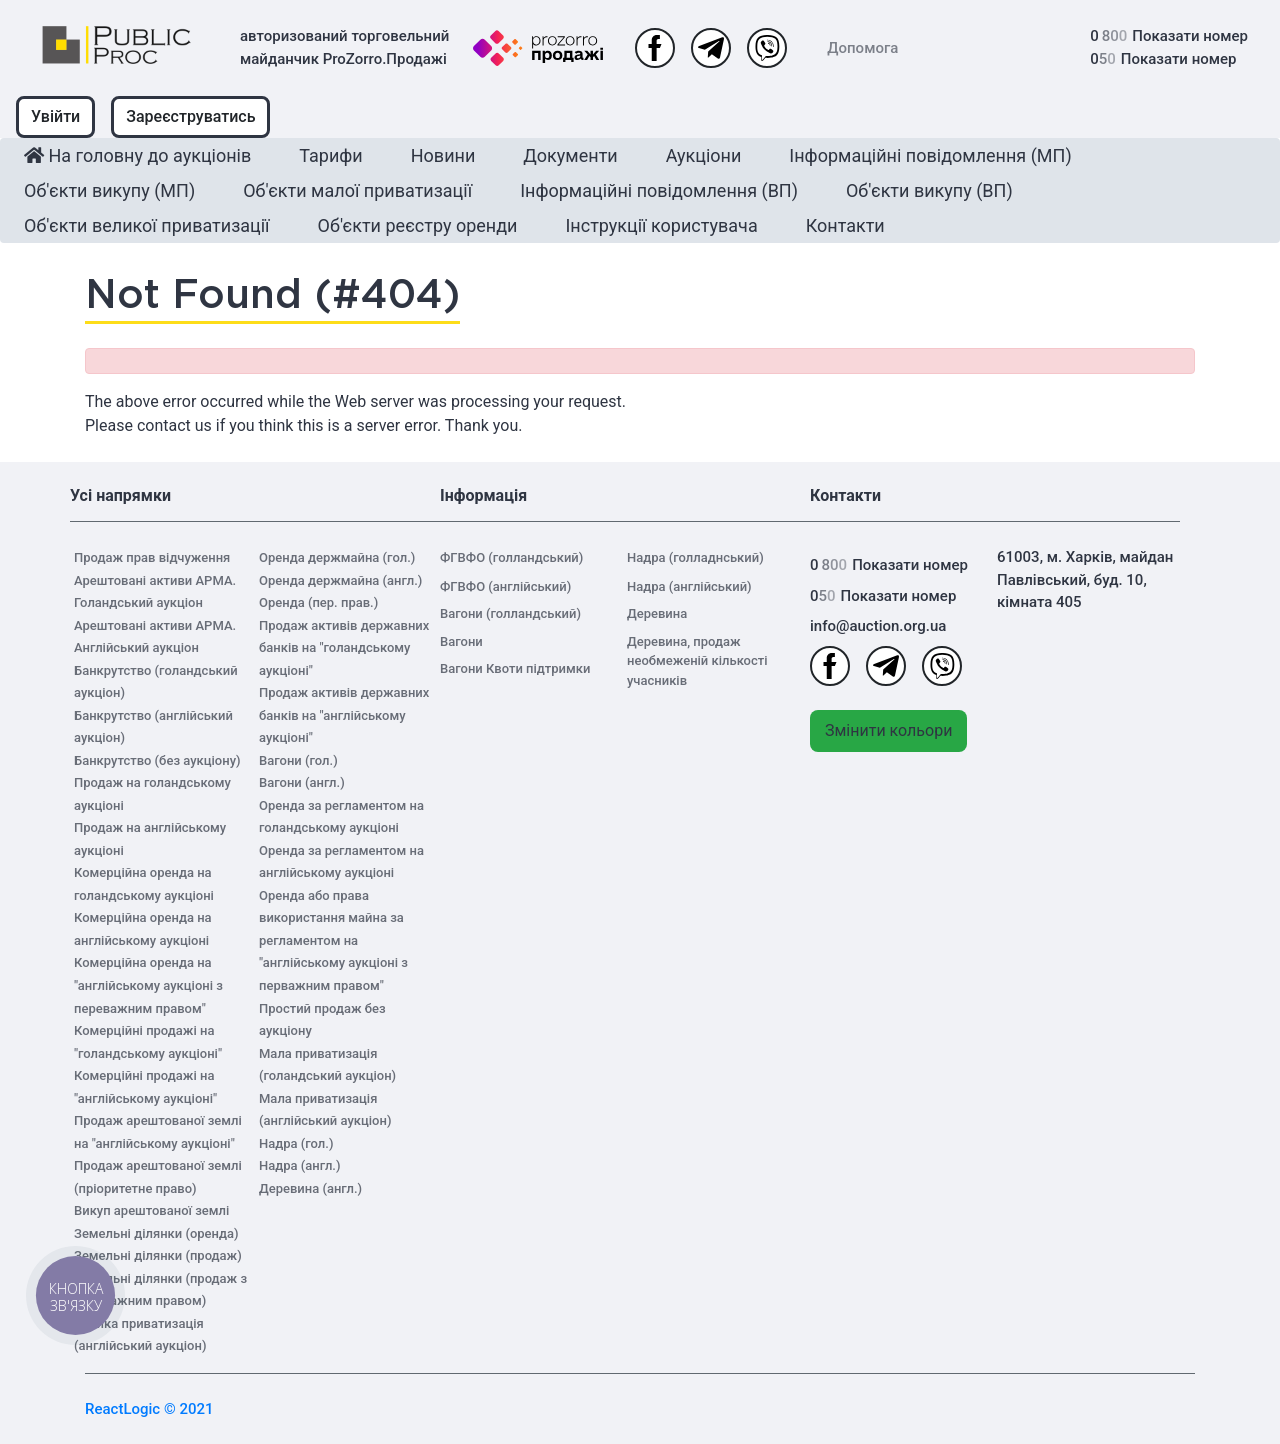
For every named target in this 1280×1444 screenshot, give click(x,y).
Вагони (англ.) (302, 782)
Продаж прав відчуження (152, 557)
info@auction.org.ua (878, 626)
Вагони (461, 641)
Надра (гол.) (296, 1143)
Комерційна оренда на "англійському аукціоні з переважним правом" (148, 985)
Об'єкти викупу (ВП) (929, 190)
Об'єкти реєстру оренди (418, 225)
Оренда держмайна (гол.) (337, 557)
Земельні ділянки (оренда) (156, 1233)
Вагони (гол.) (298, 760)
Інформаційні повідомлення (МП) (930, 155)
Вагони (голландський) (510, 613)
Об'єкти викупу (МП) (109, 190)
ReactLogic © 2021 (149, 1409)
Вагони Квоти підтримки (515, 668)
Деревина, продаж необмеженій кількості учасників (697, 661)
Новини (443, 155)
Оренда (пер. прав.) (318, 602)
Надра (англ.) (300, 1165)
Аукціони (704, 155)
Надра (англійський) (689, 586)
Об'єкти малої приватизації (357, 190)
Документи (570, 155)
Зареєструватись (190, 116)
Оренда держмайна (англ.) (340, 580)
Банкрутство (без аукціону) (157, 760)
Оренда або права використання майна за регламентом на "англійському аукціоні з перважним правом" (333, 940)
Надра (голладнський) (695, 557)
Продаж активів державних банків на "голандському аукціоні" (344, 648)
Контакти (845, 225)
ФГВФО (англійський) (505, 586)
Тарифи (330, 155)
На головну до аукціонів (137, 155)
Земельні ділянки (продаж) (158, 1255)
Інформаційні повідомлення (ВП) (659, 190)
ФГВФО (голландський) (511, 557)
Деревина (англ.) (310, 1188)
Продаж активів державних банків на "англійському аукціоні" (344, 715)
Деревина (657, 613)
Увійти (55, 116)
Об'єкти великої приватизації (147, 225)
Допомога (862, 48)
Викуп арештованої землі (151, 1210)
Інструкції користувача (661, 225)
